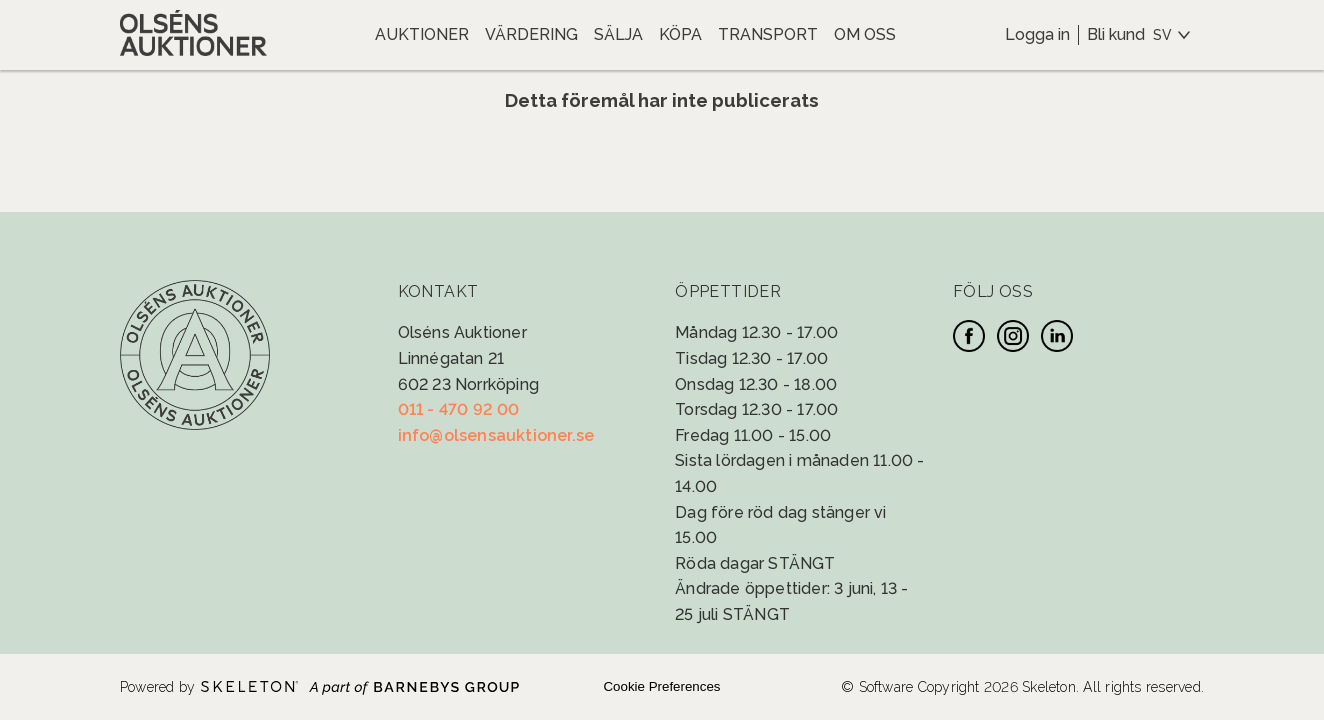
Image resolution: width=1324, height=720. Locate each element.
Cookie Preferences (661, 686)
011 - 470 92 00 (459, 409)
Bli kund (1116, 34)
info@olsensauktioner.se (496, 435)
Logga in (1037, 34)
